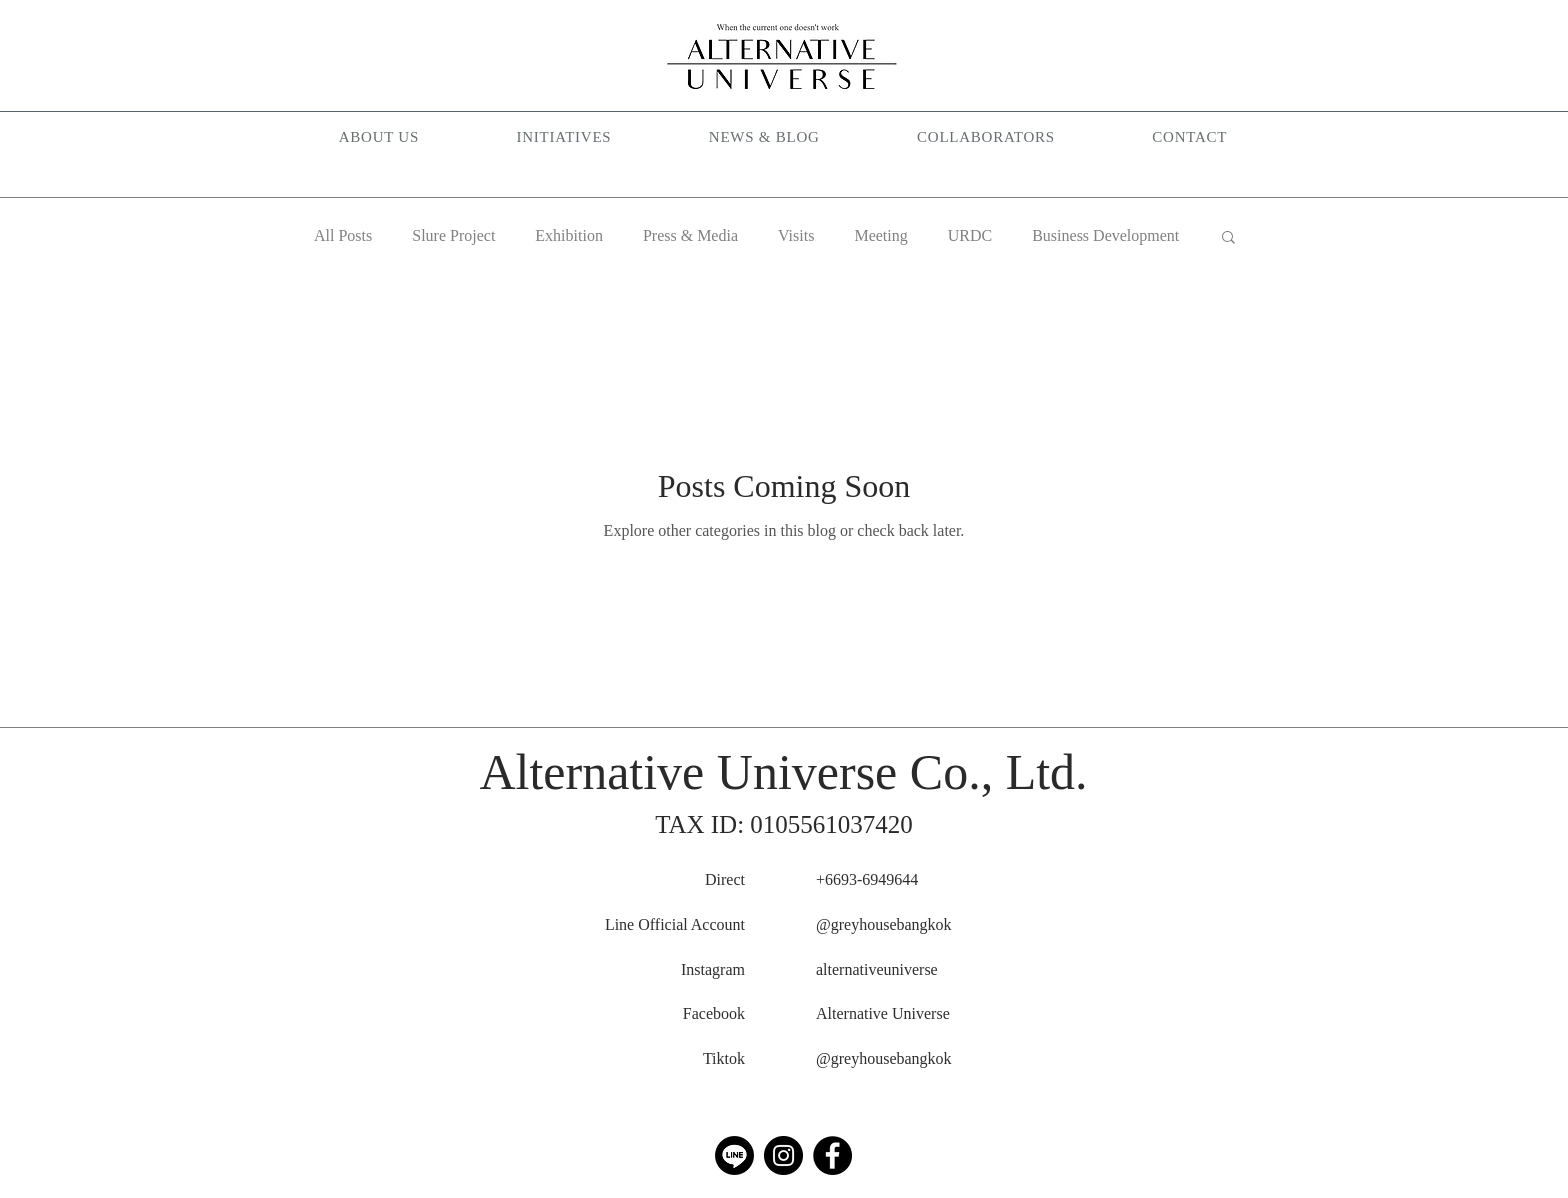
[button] (564, 138)
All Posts (343, 235)
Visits (796, 235)
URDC (970, 235)
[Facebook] (832, 1155)
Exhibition (569, 235)
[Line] (734, 1155)
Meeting (880, 235)
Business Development (1105, 235)
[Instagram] (783, 1155)
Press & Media (690, 235)
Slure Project (453, 235)
